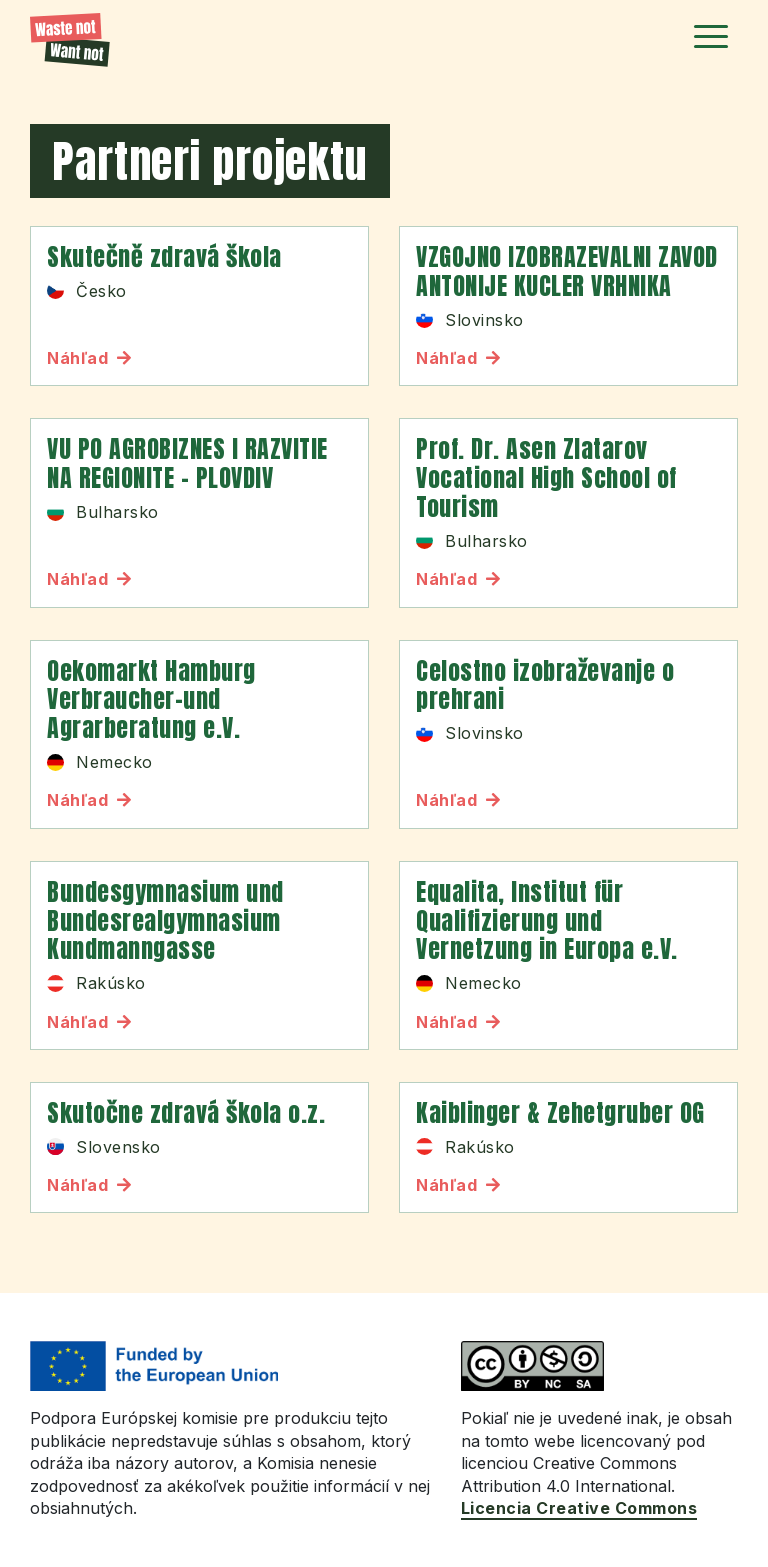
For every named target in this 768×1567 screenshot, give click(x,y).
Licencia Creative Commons (579, 1508)
